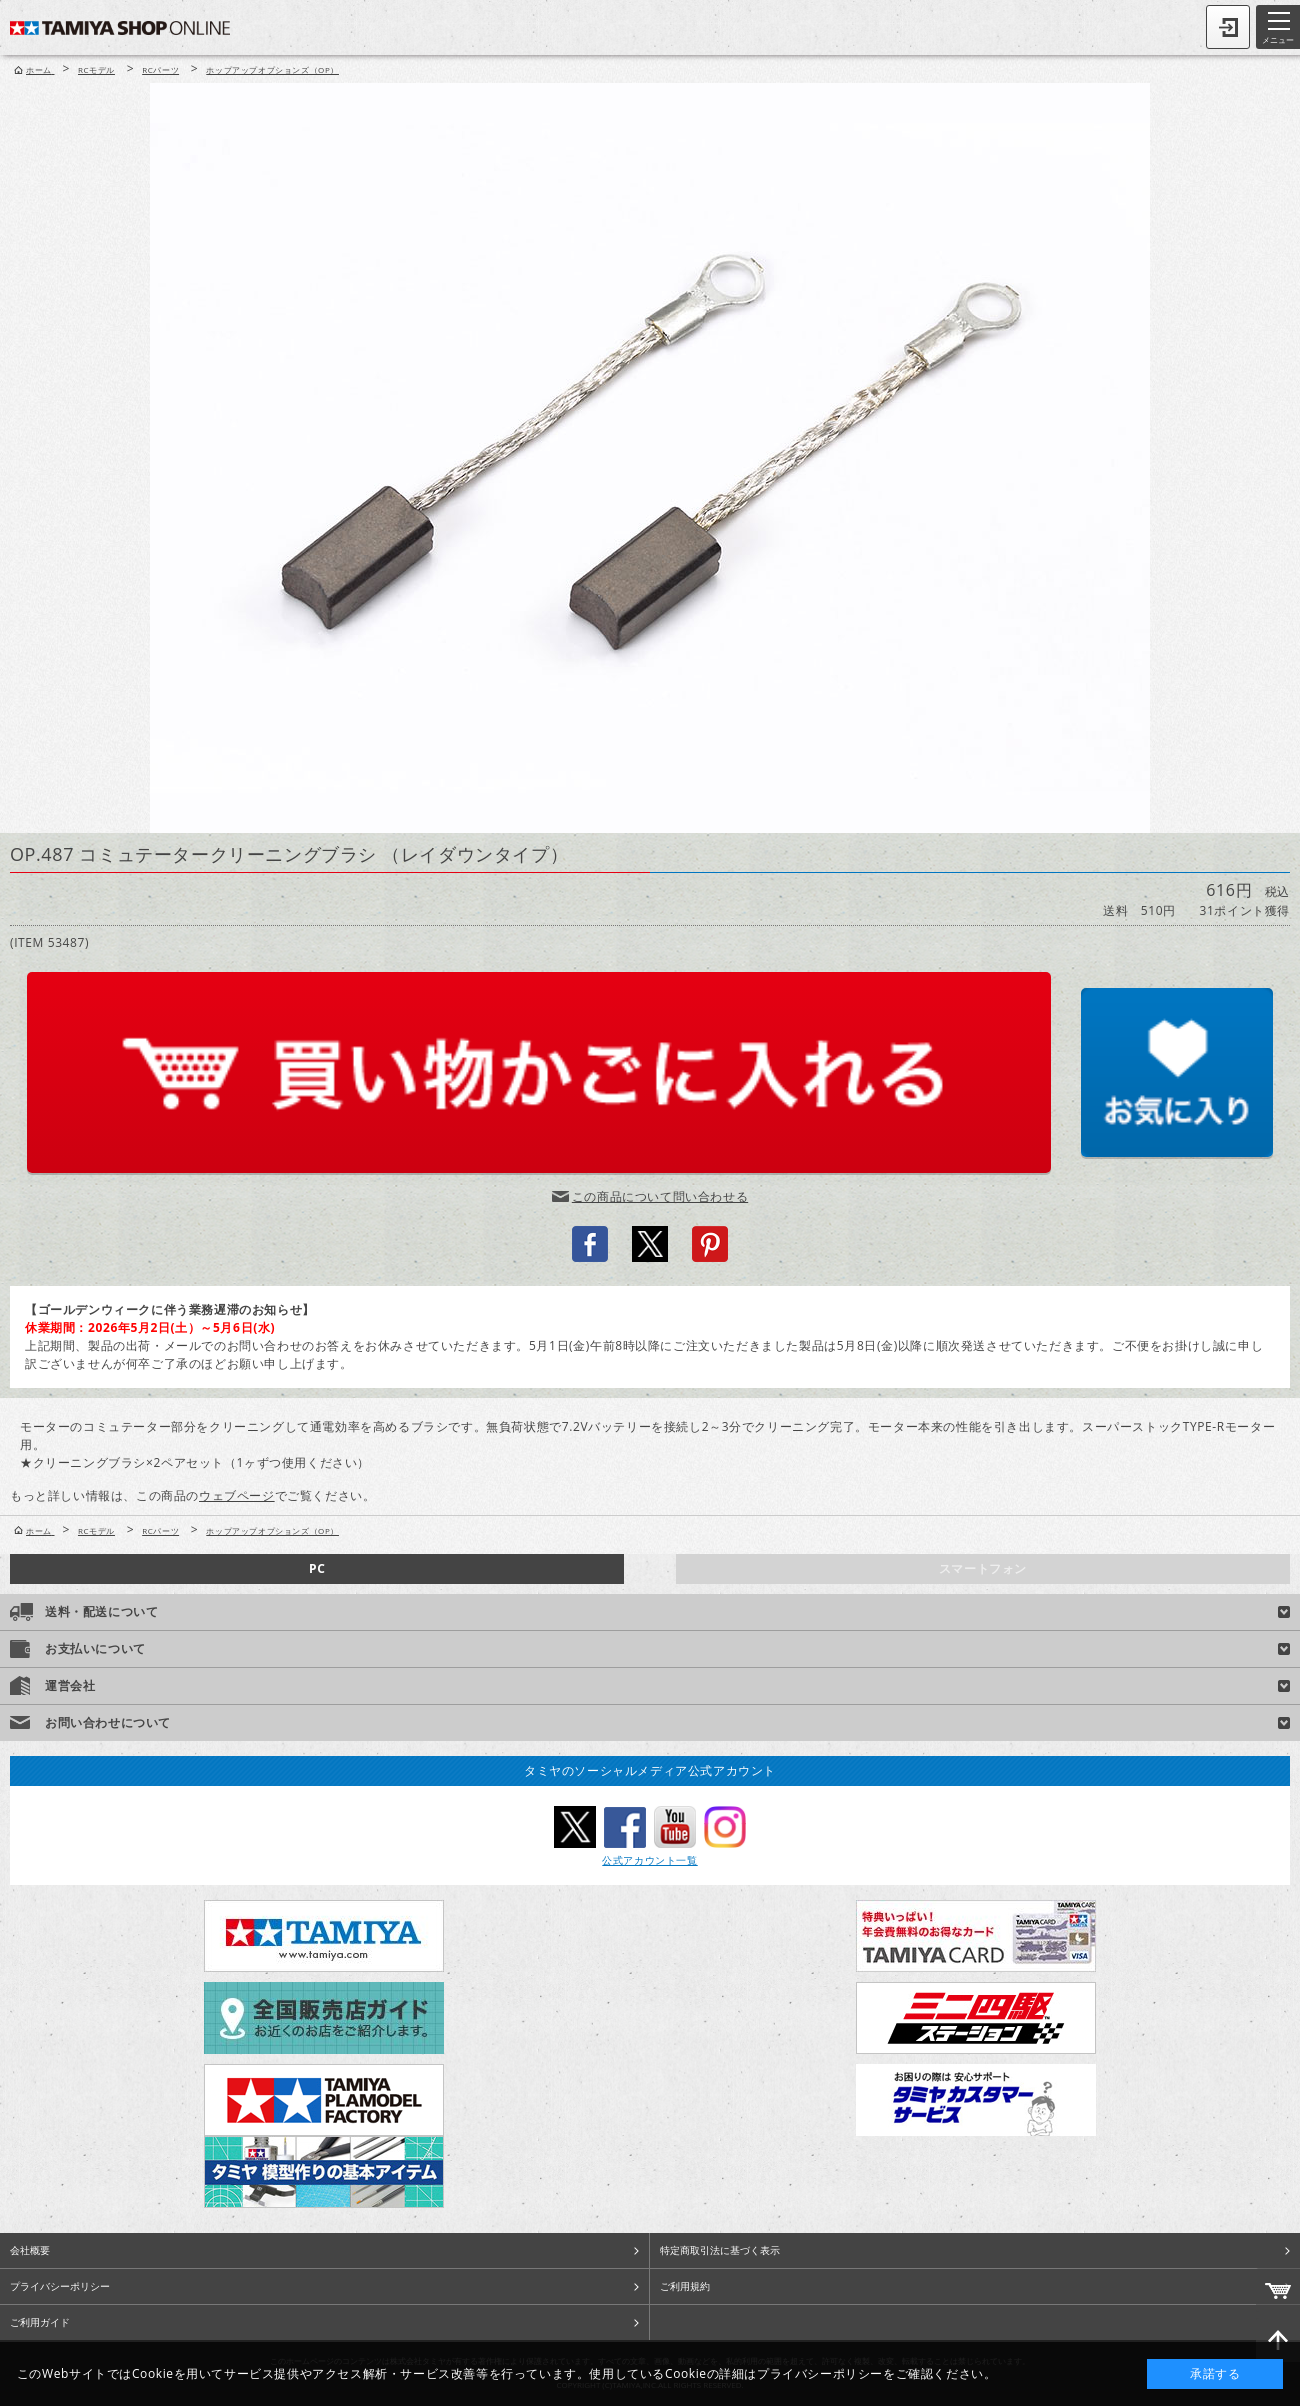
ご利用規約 (685, 2286)
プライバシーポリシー (60, 2286)
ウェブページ (237, 1495)
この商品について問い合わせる (660, 1196)
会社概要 (30, 2250)
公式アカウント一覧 (649, 1860)
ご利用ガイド (40, 2322)
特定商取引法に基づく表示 (720, 2250)
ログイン (1228, 27)
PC (317, 1568)
